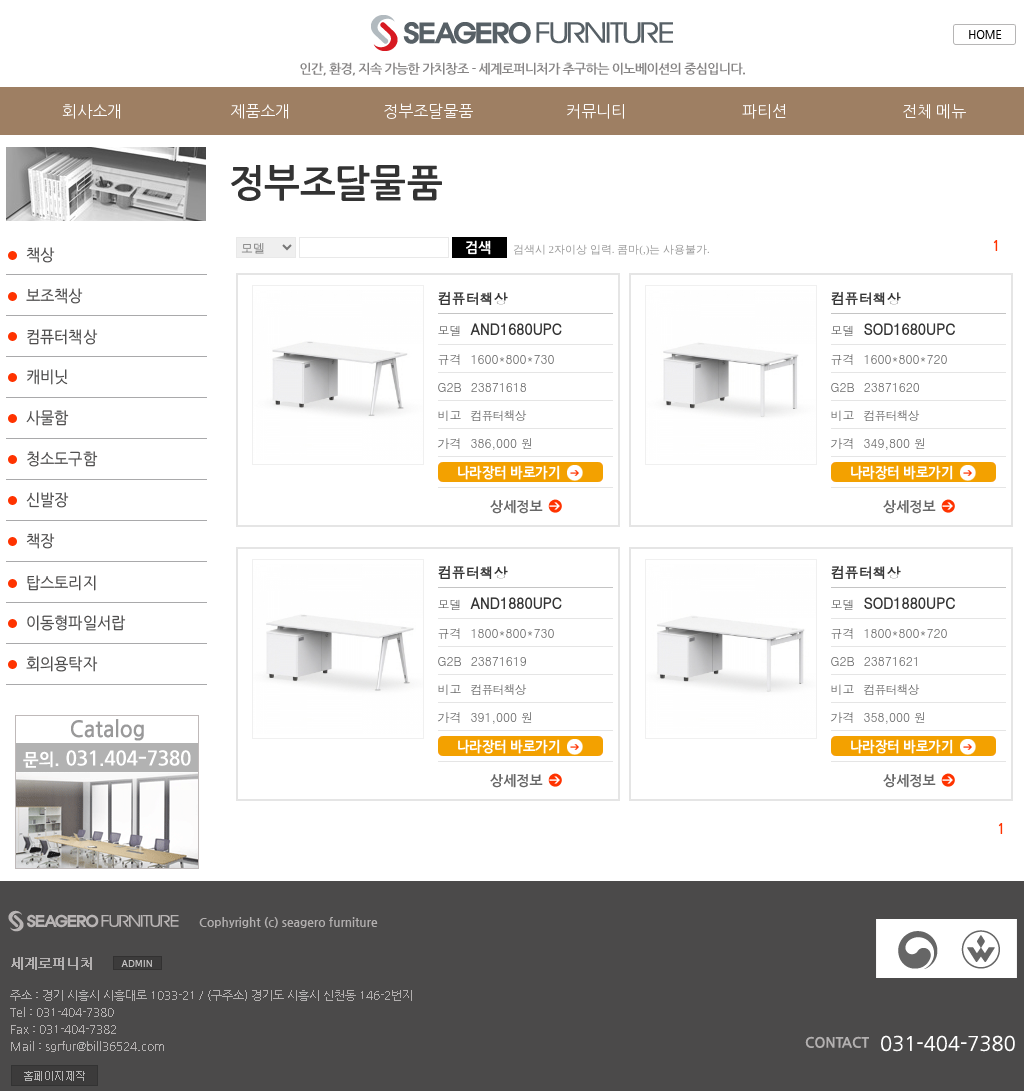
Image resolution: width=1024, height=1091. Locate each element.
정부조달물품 (428, 111)
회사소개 (92, 111)
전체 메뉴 (934, 111)
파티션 (764, 111)
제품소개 (260, 111)
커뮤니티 (596, 111)
